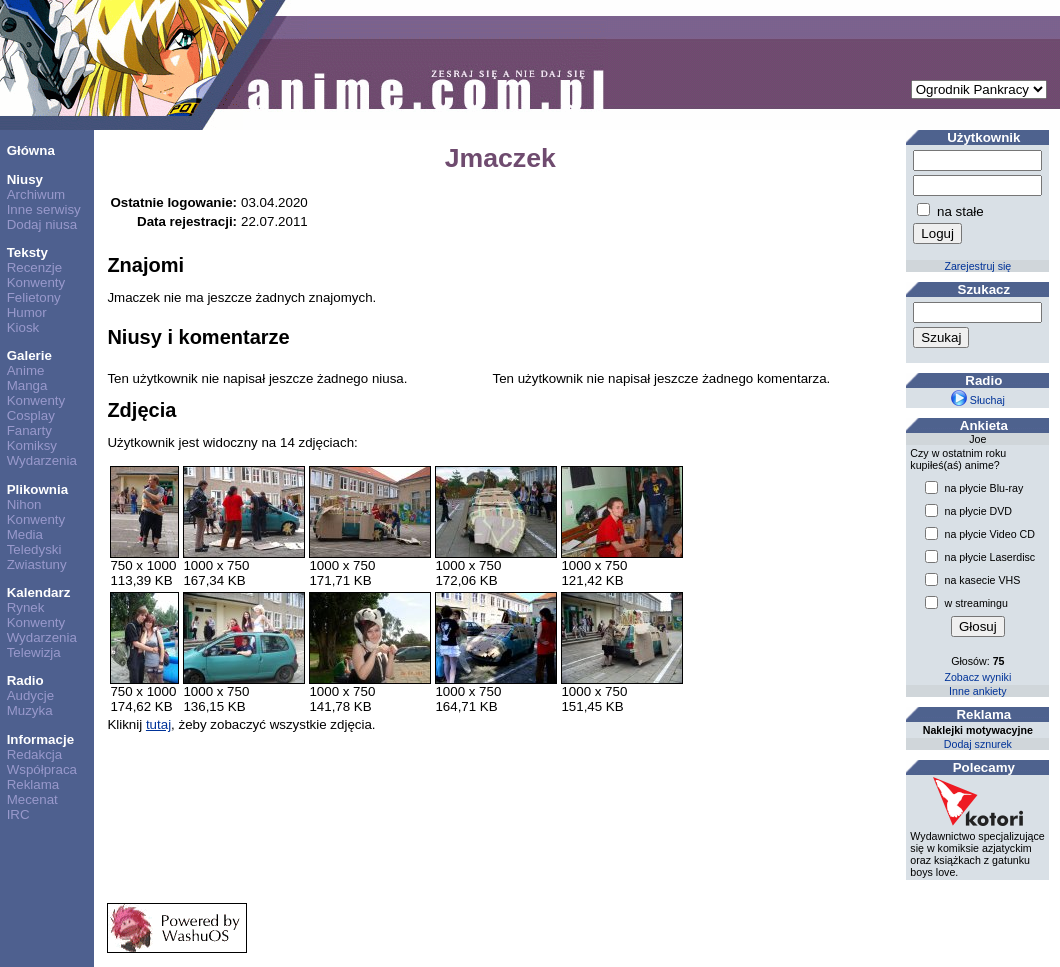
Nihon (24, 504)
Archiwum (36, 194)
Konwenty (36, 282)
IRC (18, 814)
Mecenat (32, 799)
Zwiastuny (37, 564)
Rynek (26, 607)
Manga (27, 385)
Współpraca (42, 769)
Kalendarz (39, 592)
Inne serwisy (44, 209)
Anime (26, 370)
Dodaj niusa (42, 224)
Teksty (27, 252)
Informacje (40, 739)
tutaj (158, 724)
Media (25, 534)
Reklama (33, 784)
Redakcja (35, 754)
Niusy (25, 179)
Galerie (29, 355)
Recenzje (35, 267)
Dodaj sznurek (978, 744)
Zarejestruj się (977, 266)
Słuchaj (978, 400)
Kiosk (23, 327)
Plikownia (37, 489)
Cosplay (31, 415)
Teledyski (34, 549)
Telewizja (34, 652)
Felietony (34, 297)
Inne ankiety (977, 691)
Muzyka (30, 710)
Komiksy (32, 445)
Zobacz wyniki (977, 677)
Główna (31, 150)
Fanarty (29, 430)
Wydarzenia (42, 460)
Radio (25, 680)
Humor (27, 312)
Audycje (30, 695)
